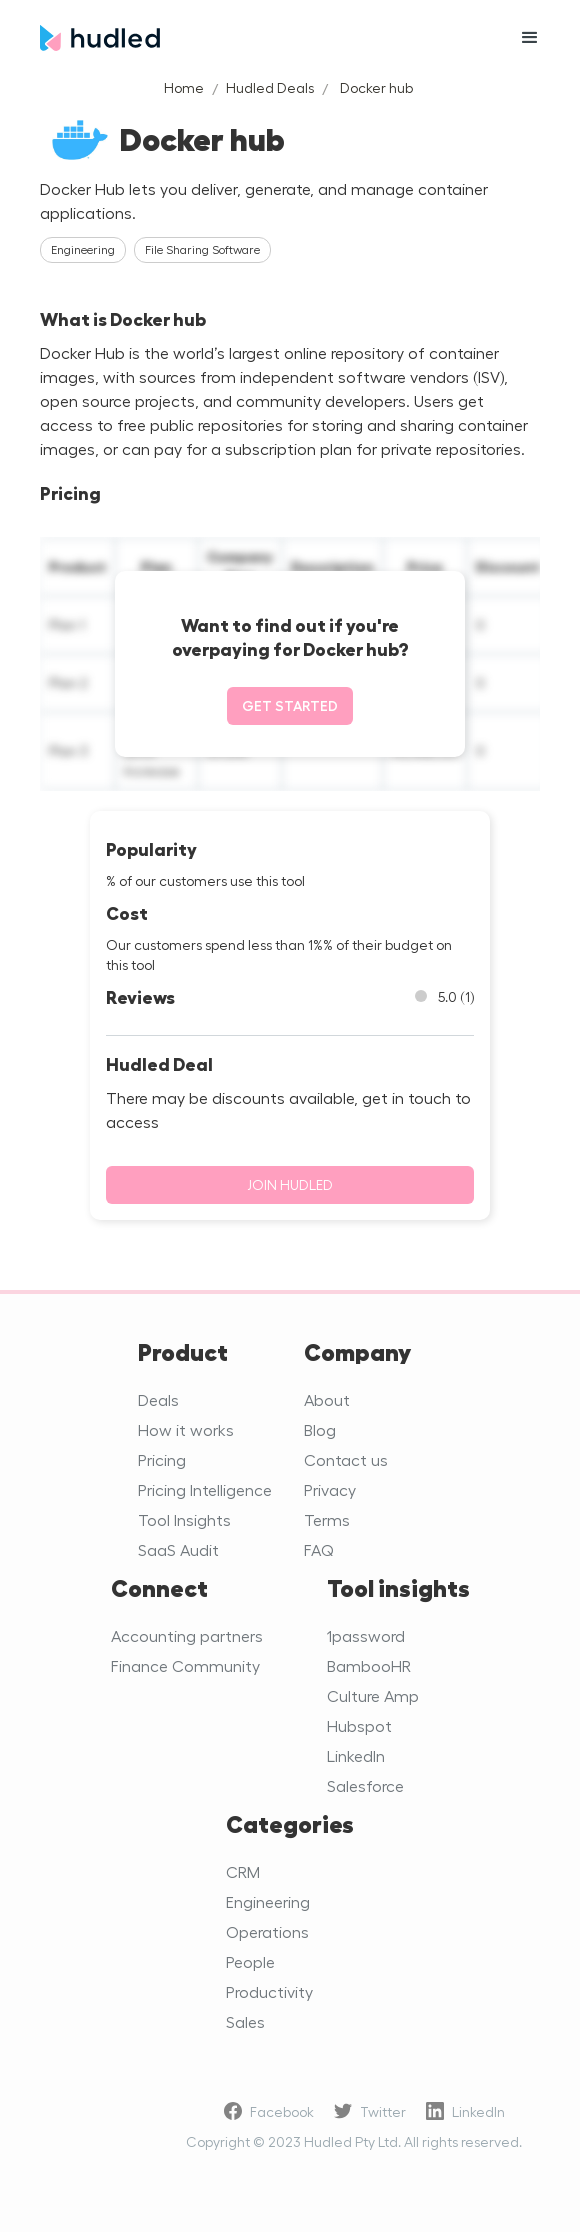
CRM (243, 1871)
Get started (290, 705)
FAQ (319, 1549)
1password (366, 1635)
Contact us (346, 1459)
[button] (530, 38)
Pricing (162, 1459)
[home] (260, 38)
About (327, 1399)
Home (184, 87)
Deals (158, 1399)
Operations (267, 1931)
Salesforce (365, 1785)
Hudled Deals (270, 87)
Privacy (330, 1489)
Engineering (268, 1901)
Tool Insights (184, 1519)
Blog (320, 1429)
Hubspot (359, 1725)
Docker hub (376, 87)
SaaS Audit (178, 1549)
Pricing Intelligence (205, 1489)
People (250, 1961)
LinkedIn (356, 1755)
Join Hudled (290, 1184)
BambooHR (369, 1665)
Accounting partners (187, 1635)
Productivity (269, 1991)
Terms (327, 1519)
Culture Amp (373, 1695)
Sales (245, 2021)
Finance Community (185, 1665)
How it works (186, 1429)
